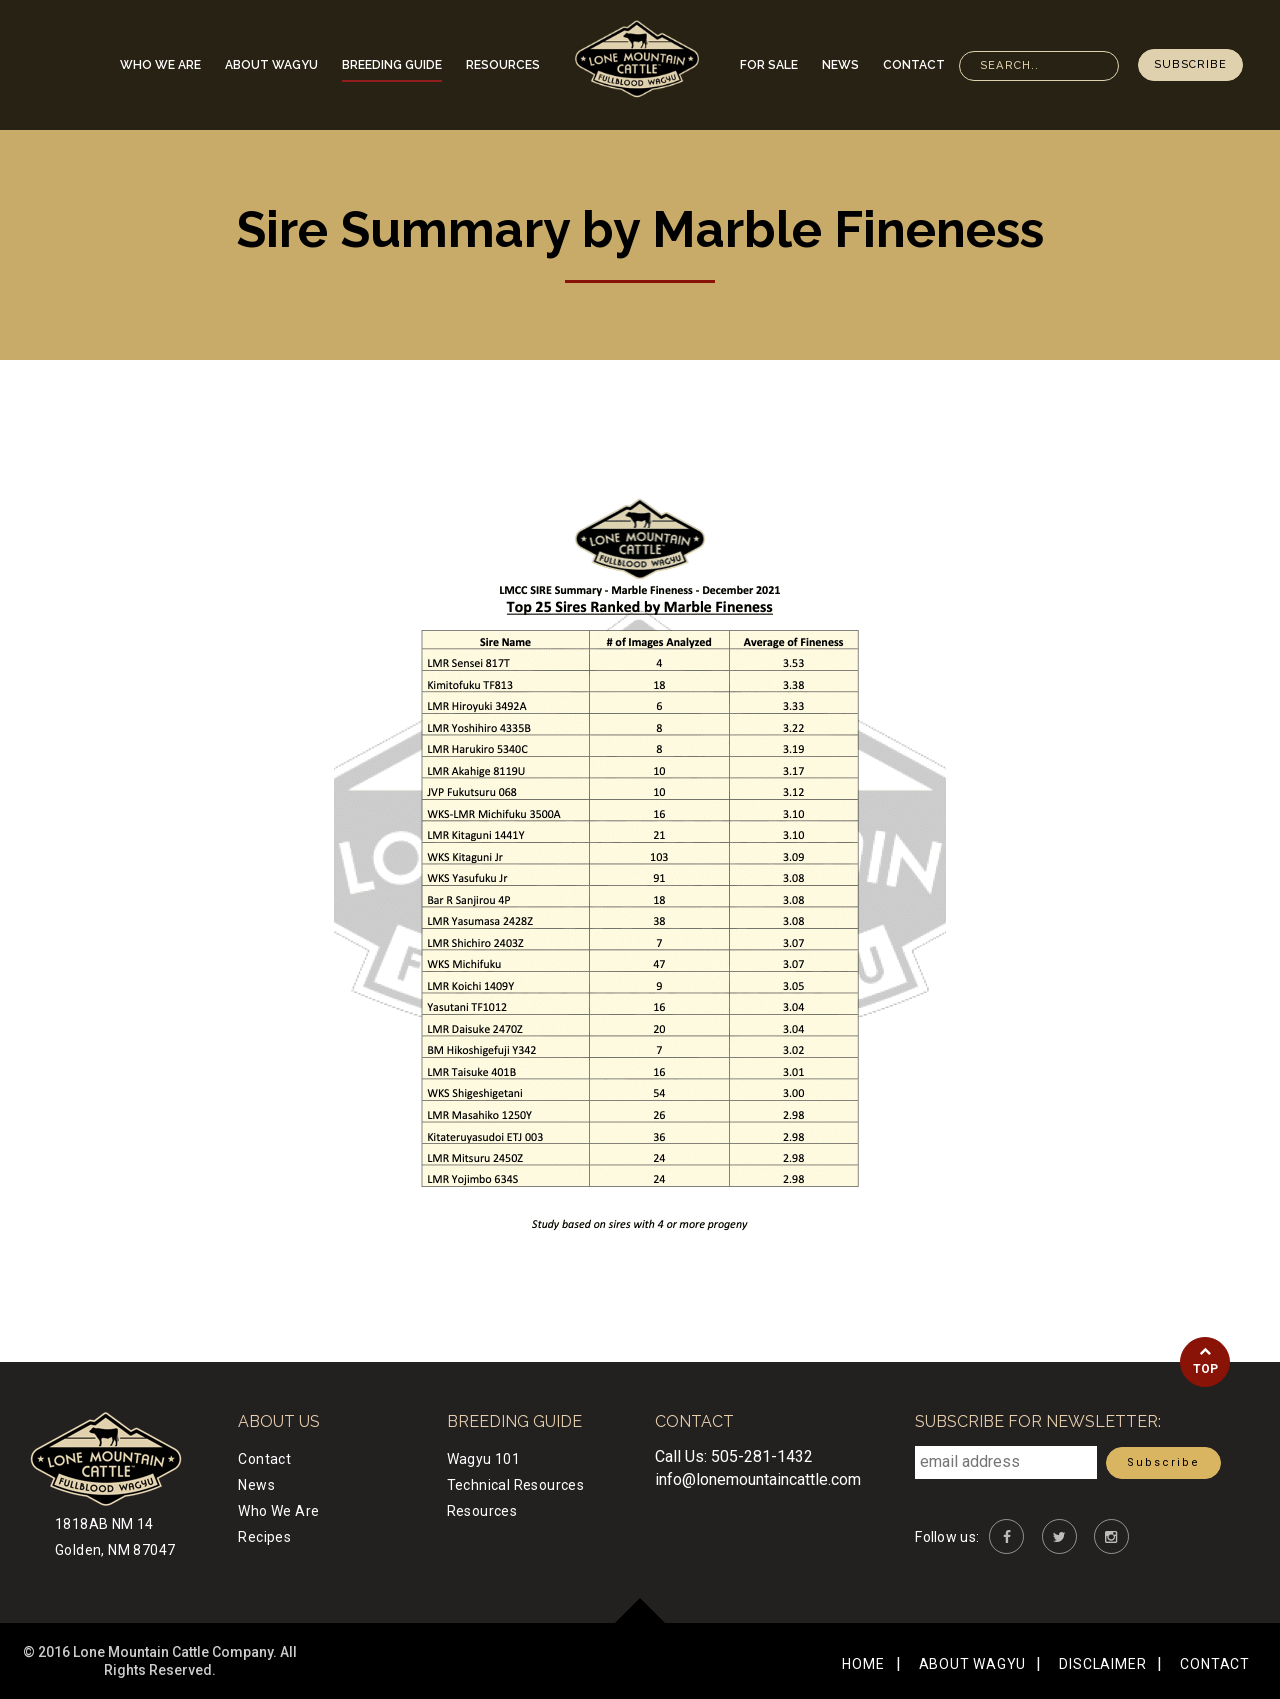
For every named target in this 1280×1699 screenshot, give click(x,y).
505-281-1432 (762, 1456)
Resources (503, 65)
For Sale (769, 65)
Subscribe (1190, 64)
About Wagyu (271, 65)
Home (863, 1664)
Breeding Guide (392, 65)
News (840, 65)
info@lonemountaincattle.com (758, 1479)
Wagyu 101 (484, 1459)
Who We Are (160, 65)
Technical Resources (516, 1485)
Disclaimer (1102, 1664)
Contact (914, 65)
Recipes (264, 1537)
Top (1205, 1360)
